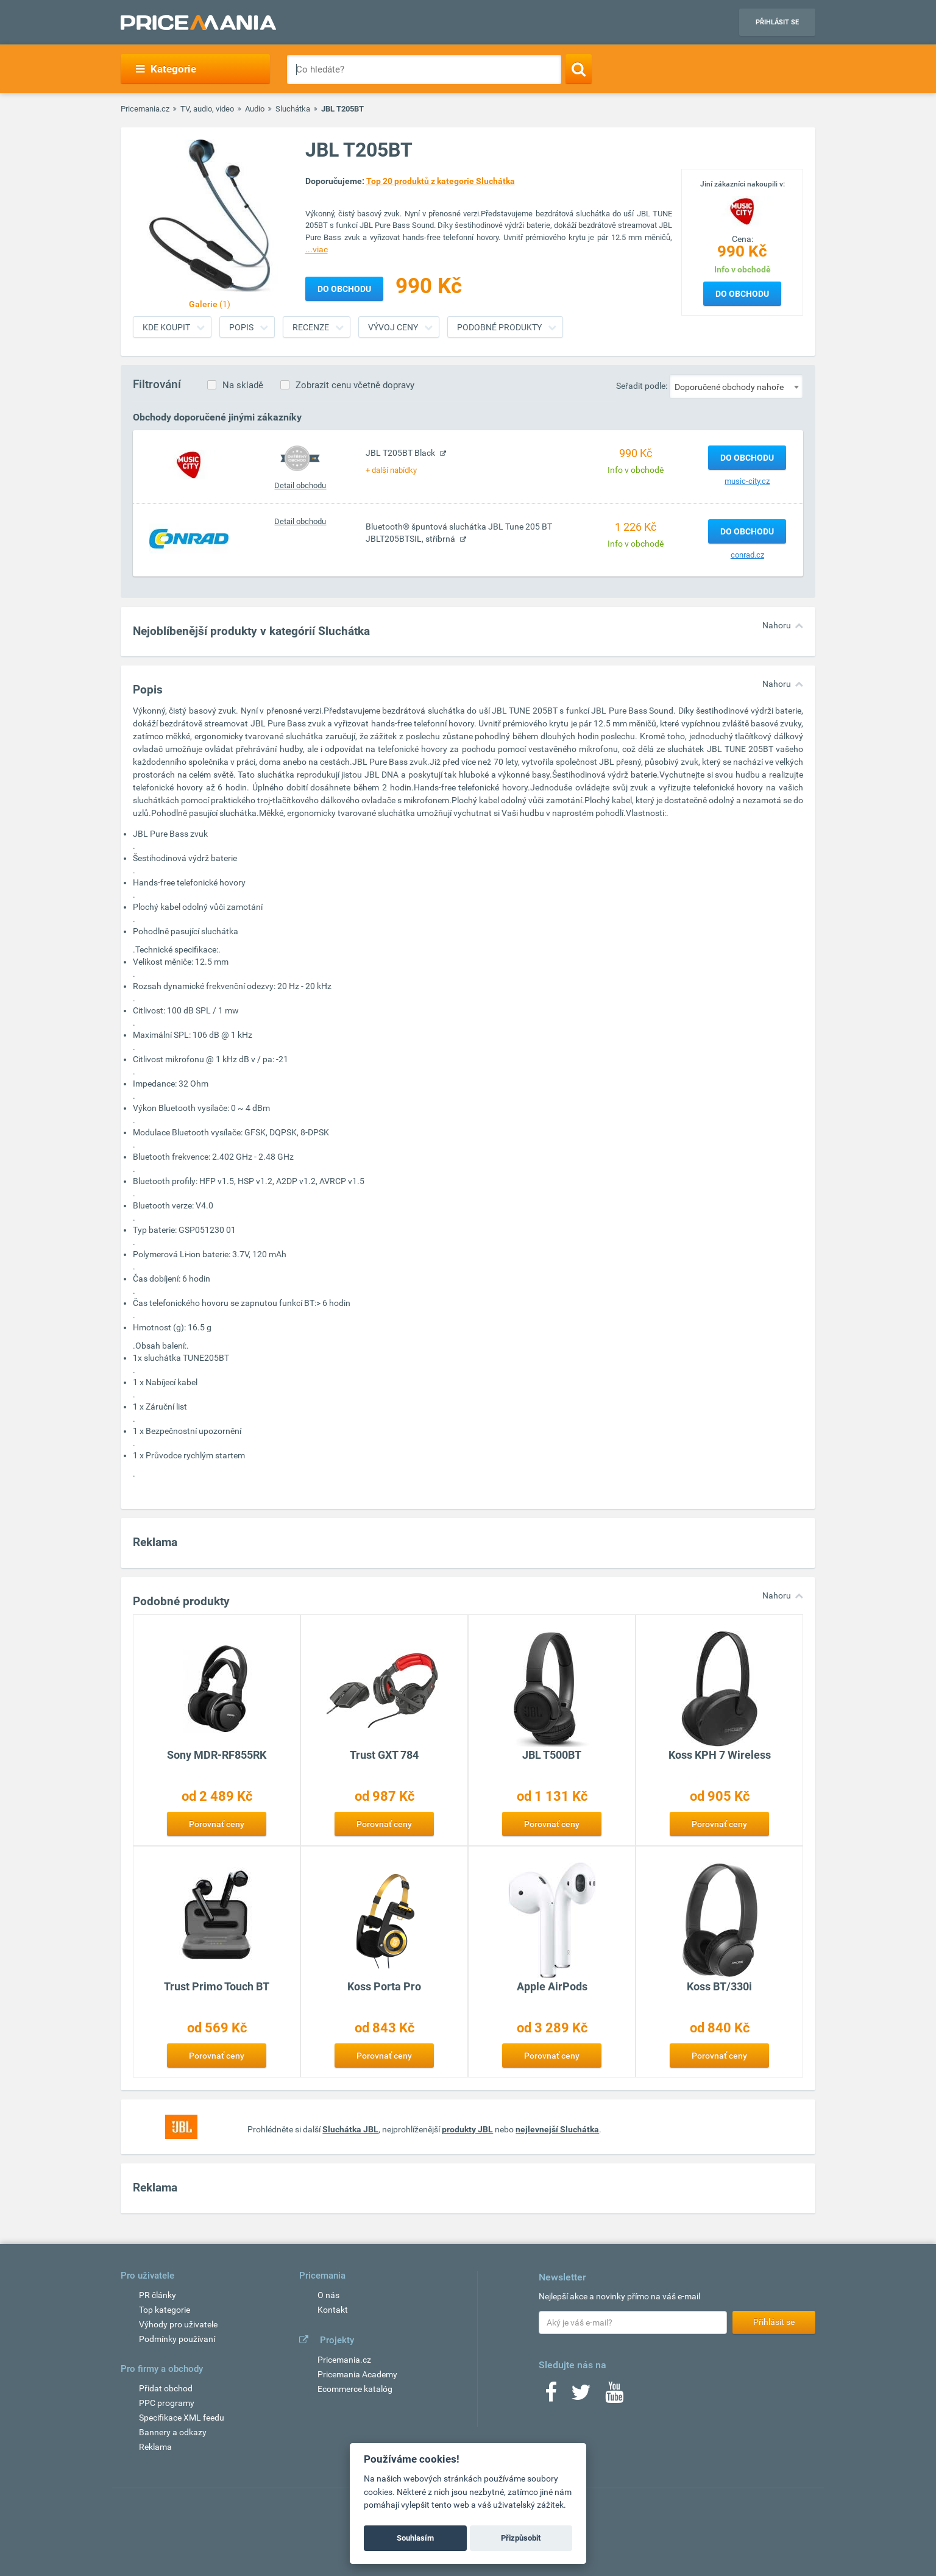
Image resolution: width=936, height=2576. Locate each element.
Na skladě (242, 385)
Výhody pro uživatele (178, 2324)
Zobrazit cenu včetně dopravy (355, 385)
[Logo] (742, 210)
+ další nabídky (391, 470)
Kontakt (332, 2310)
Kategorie (166, 69)
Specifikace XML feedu (181, 2417)
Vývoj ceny (393, 327)
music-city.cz (747, 481)
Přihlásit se (777, 22)
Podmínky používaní (177, 2339)
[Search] (579, 68)
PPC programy (166, 2403)
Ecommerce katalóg (354, 2389)
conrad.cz (747, 554)
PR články (157, 2295)
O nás (328, 2295)
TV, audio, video (207, 108)
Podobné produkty (499, 327)
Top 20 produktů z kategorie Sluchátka (440, 181)
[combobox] (736, 386)
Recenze (310, 327)
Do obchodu (742, 294)
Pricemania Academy (357, 2374)
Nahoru (776, 625)
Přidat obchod (166, 2388)
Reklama (155, 2447)
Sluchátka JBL (350, 2129)
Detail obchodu (300, 485)
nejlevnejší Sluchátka (557, 2129)
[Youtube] (614, 2396)
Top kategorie (164, 2310)
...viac (316, 249)
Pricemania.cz (145, 108)
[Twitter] (581, 2396)
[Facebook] (551, 2396)
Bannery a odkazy (173, 2432)
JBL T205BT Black (401, 453)
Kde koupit (166, 327)
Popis (241, 327)
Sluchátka (292, 108)
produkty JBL (467, 2129)
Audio (254, 108)
